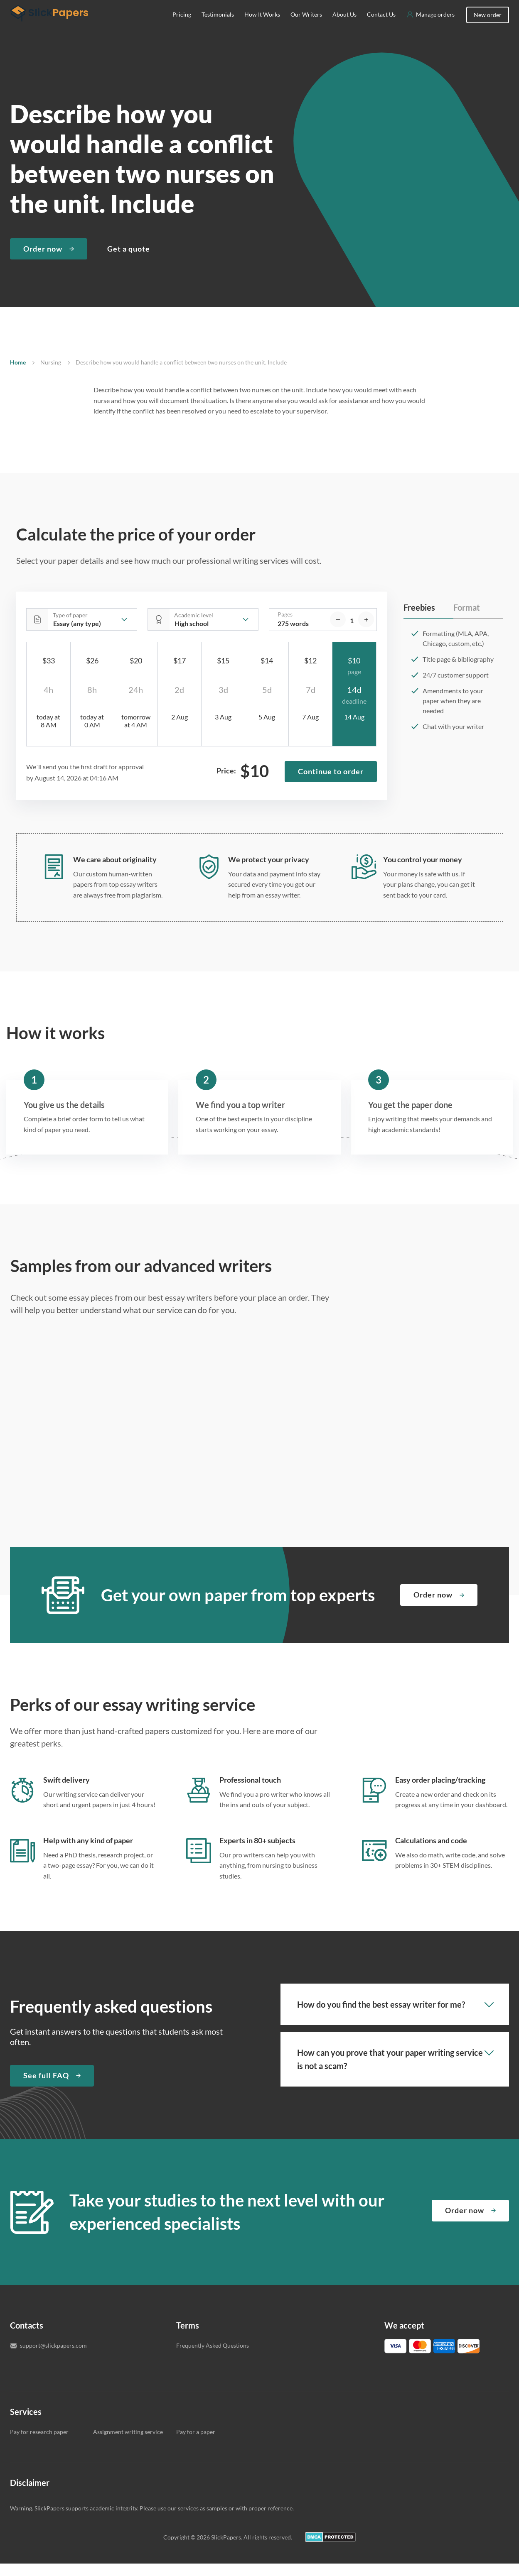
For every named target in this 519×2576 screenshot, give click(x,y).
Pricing (181, 26)
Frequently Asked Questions (212, 2357)
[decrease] (338, 632)
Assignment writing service (128, 2444)
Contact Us (381, 26)
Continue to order (331, 783)
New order (488, 27)
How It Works (262, 26)
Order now (42, 261)
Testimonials (218, 26)
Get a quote (128, 261)
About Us (344, 26)
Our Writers (306, 26)
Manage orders (435, 26)
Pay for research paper (39, 2444)
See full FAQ (46, 2087)
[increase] (366, 632)
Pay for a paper (195, 2444)
